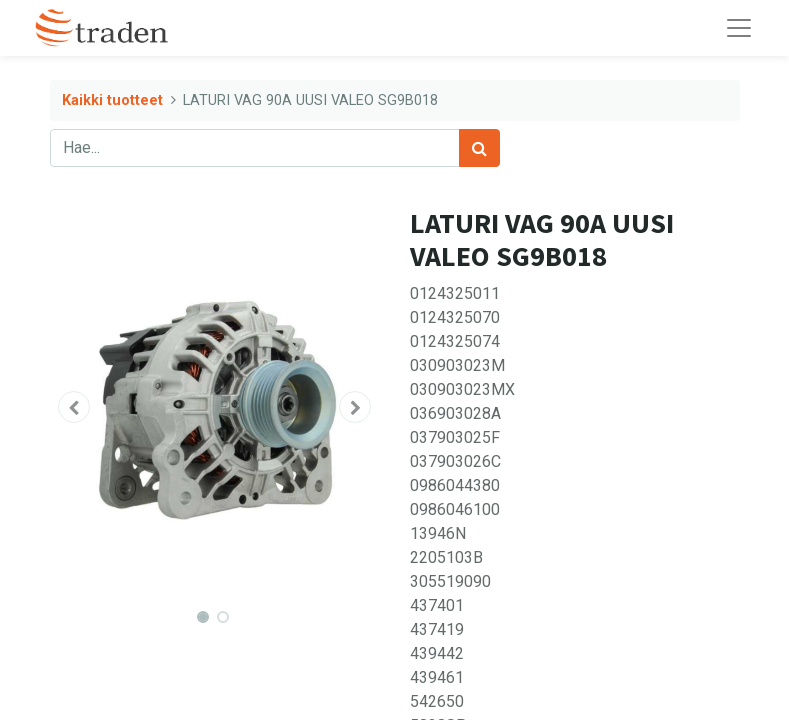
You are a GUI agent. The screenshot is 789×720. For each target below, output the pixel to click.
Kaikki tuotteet (112, 100)
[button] (75, 407)
